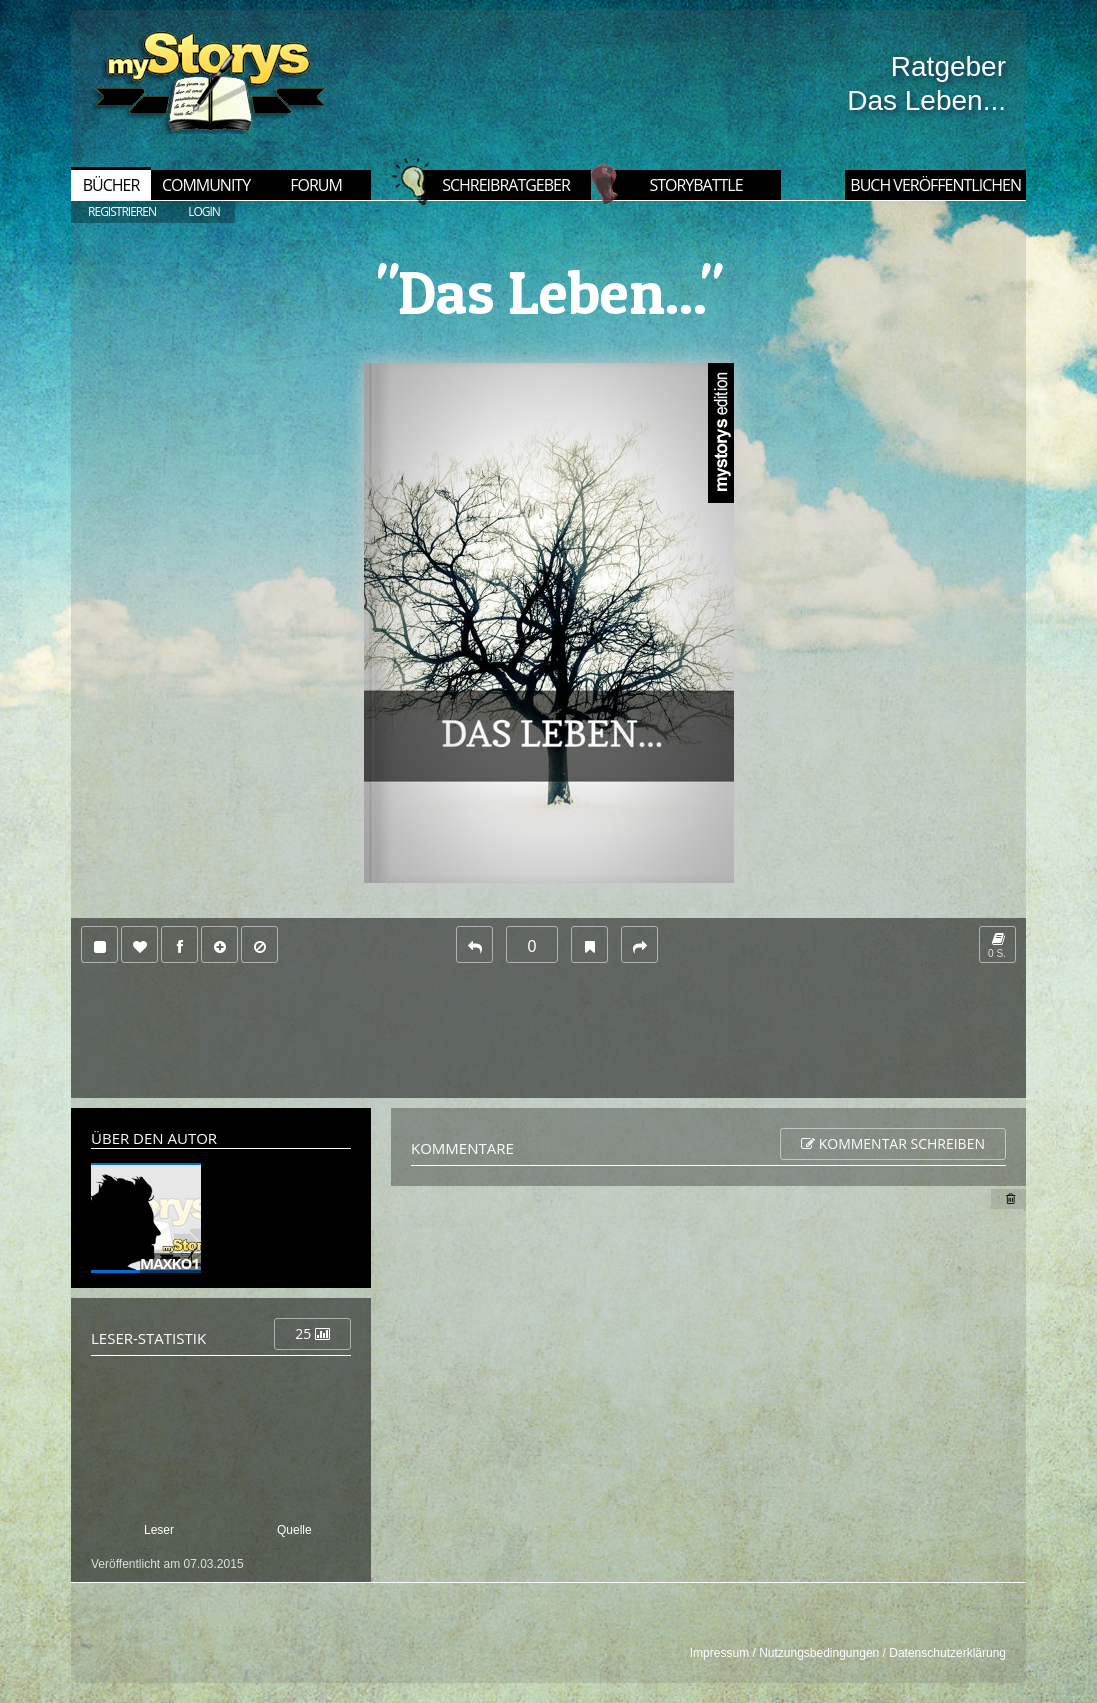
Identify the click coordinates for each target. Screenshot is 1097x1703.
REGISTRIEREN (122, 211)
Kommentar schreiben (893, 1143)
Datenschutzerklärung (947, 1653)
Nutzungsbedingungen (819, 1653)
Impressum (719, 1653)
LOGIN (204, 211)
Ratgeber (948, 66)
